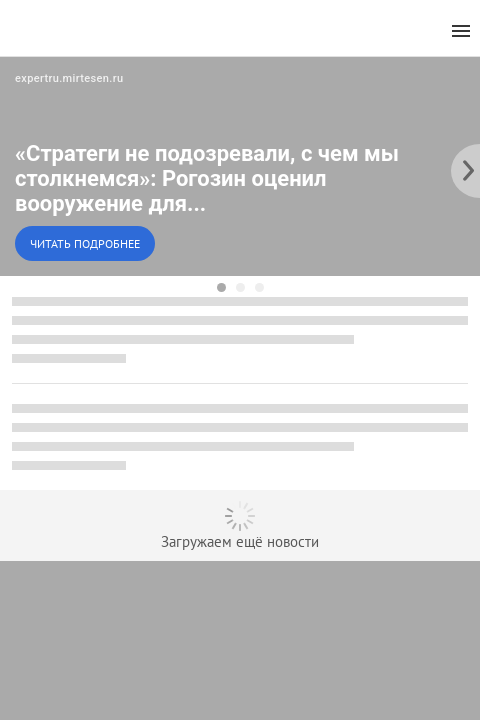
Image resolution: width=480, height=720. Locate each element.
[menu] (461, 31)
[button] (240, 166)
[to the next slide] (465, 166)
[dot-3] (259, 287)
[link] (240, 166)
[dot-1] (221, 287)
